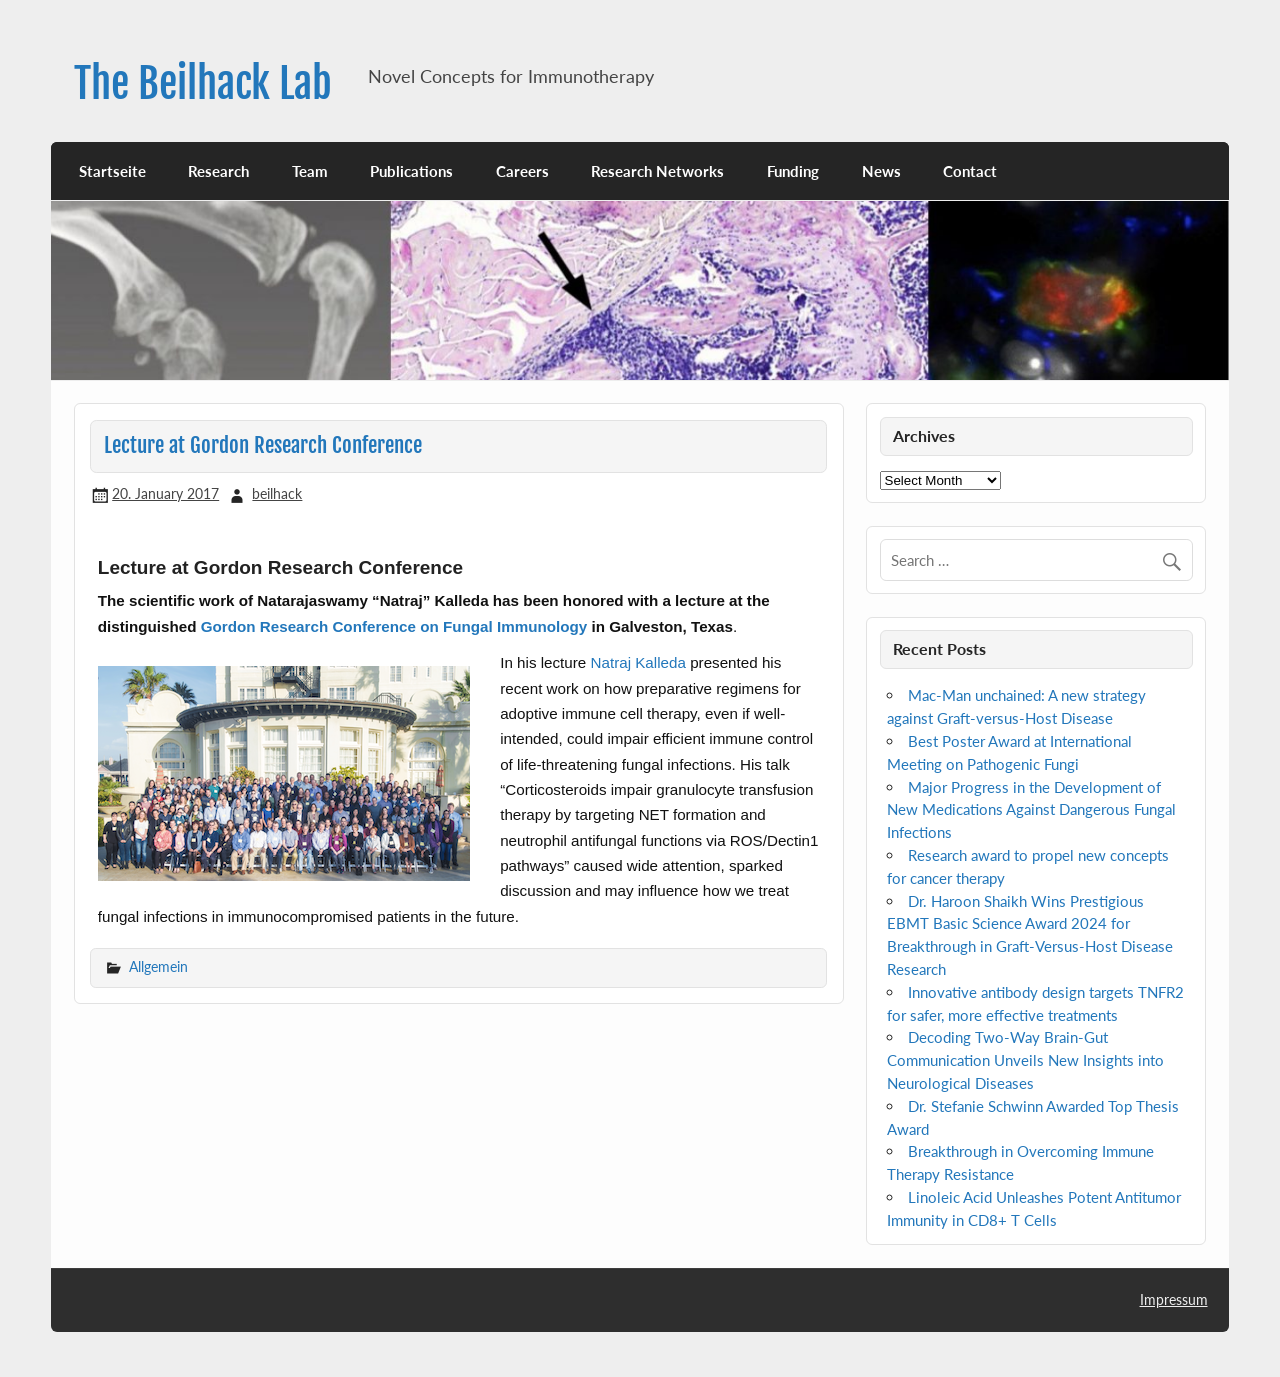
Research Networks (657, 171)
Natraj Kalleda (638, 662)
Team (310, 171)
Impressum (1174, 1299)
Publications (411, 171)
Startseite (112, 171)
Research (218, 171)
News (881, 171)
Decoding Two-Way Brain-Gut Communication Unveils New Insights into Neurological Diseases (1025, 1060)
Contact (970, 171)
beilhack (277, 493)
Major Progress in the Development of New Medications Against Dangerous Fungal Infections (1031, 810)
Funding (793, 171)
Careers (522, 171)
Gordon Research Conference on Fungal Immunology (394, 626)
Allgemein (158, 966)
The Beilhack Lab (203, 83)
